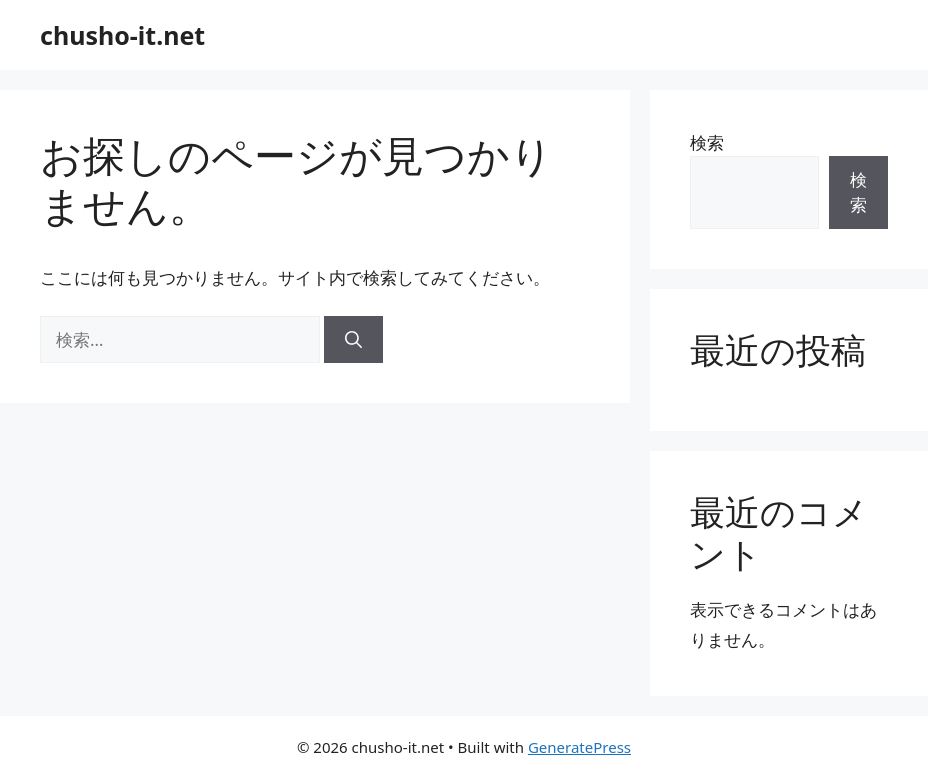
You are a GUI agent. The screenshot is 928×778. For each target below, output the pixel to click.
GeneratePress (579, 747)
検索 (707, 142)
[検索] (353, 340)
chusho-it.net (122, 35)
